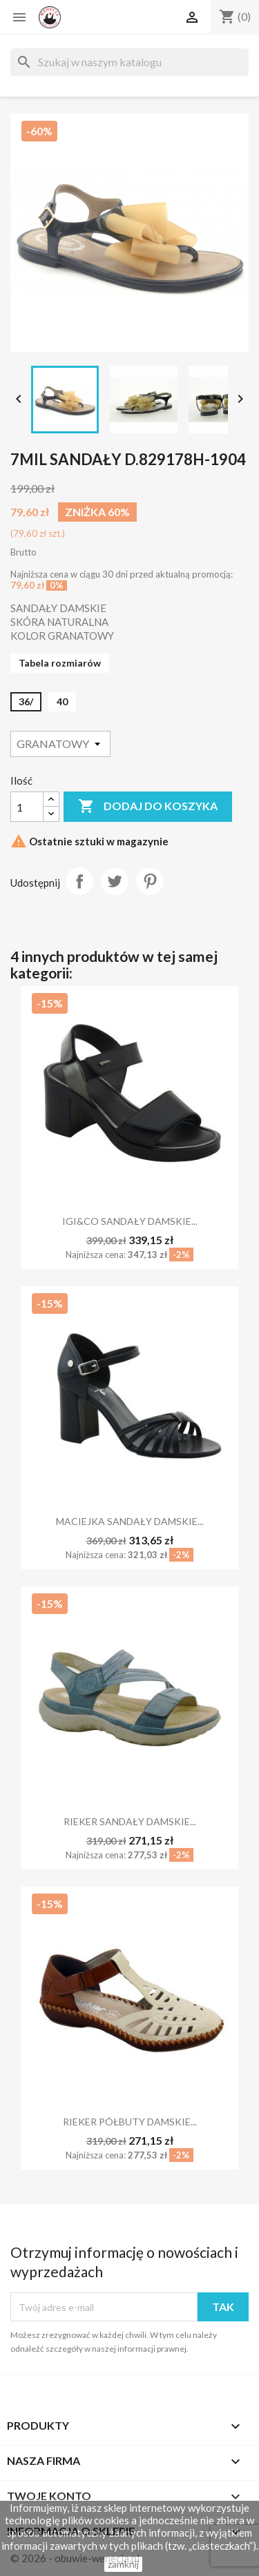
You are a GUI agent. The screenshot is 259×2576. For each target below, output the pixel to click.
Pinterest (150, 881)
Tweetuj (114, 881)
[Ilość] (27, 807)
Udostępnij (79, 881)
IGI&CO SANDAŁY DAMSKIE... (130, 1221)
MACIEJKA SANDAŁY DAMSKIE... (130, 1521)
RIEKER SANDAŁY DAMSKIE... (130, 1821)
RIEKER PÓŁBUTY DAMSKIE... (130, 2121)
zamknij (123, 2564)
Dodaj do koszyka (148, 807)
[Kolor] (60, 744)
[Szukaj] (129, 62)
